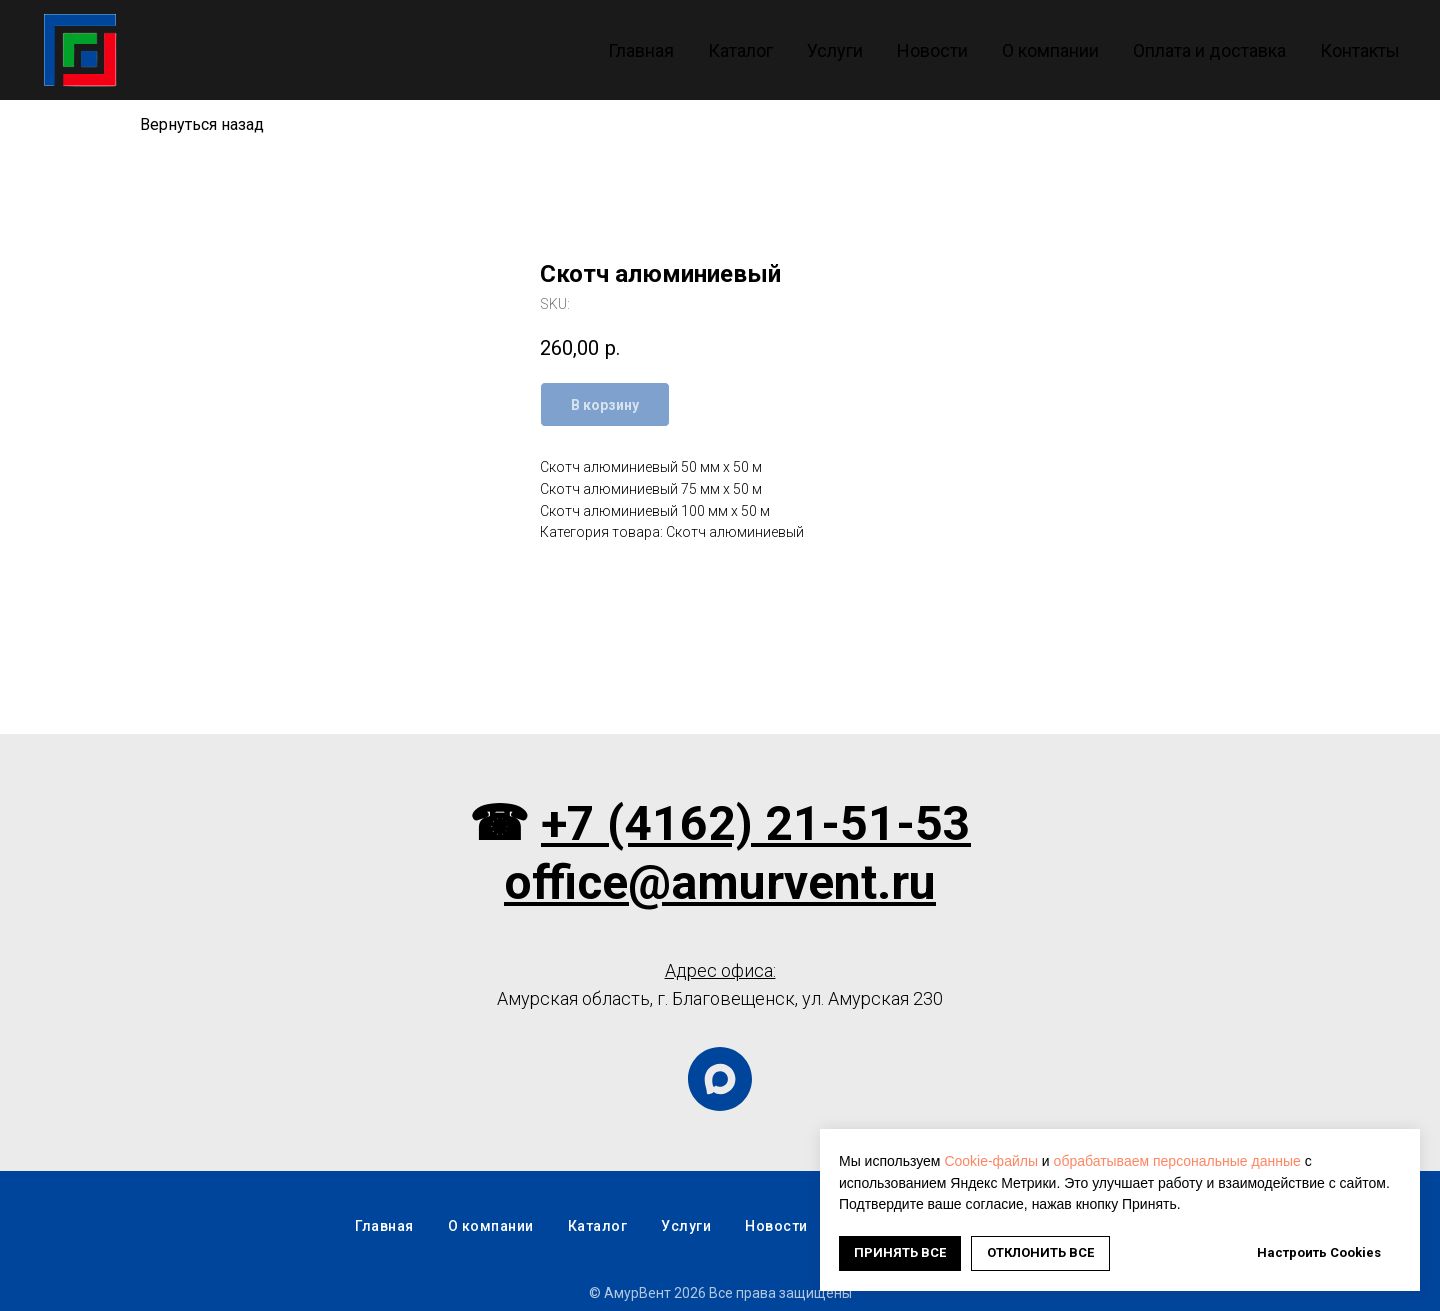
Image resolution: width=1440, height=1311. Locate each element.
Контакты (1360, 50)
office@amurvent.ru (720, 882)
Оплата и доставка (1209, 50)
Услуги (835, 50)
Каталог (740, 50)
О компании (1050, 50)
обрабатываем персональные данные (1177, 1161)
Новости (932, 50)
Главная (641, 50)
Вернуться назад (202, 124)
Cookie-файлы (991, 1161)
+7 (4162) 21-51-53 (756, 823)
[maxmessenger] (720, 1079)
